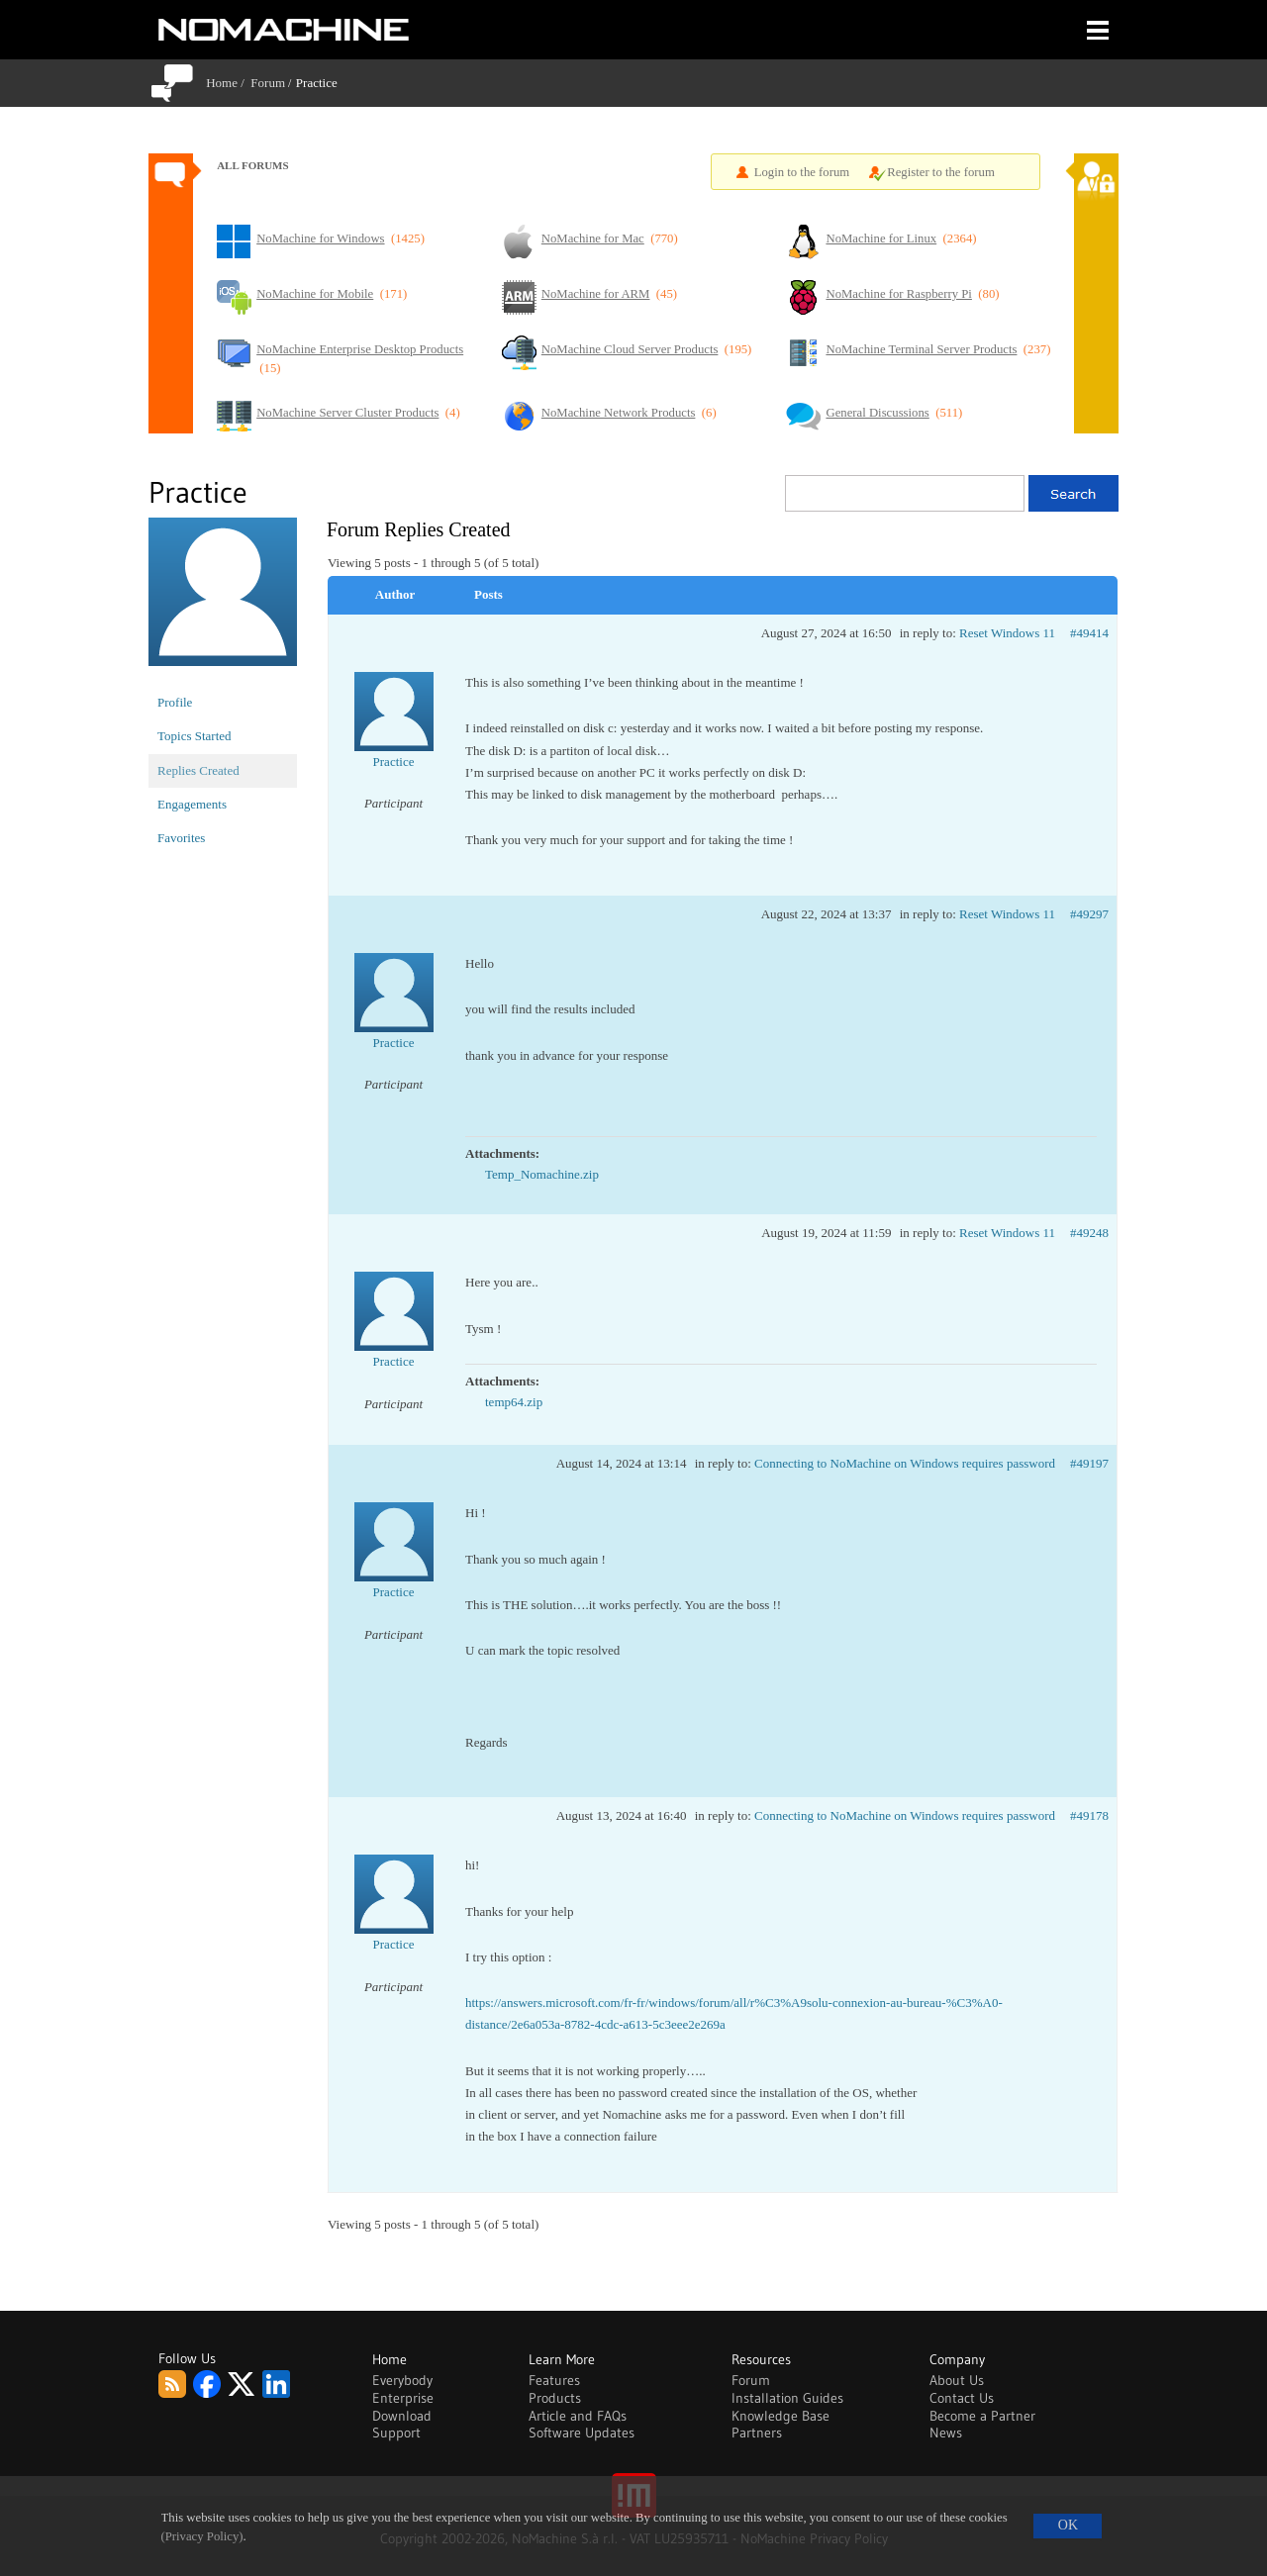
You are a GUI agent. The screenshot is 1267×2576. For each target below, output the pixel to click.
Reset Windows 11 (1007, 632)
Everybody (402, 2380)
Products (555, 2398)
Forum (267, 82)
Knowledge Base (780, 2416)
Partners (756, 2432)
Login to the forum (802, 172)
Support (396, 2432)
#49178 (1089, 1815)
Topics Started (194, 735)
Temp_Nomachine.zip (542, 1174)
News (945, 2432)
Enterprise (403, 2398)
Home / (228, 82)
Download (402, 2416)
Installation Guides (787, 2398)
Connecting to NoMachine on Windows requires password (904, 1463)
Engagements (192, 804)
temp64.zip (513, 1401)
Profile (174, 702)
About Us (956, 2380)
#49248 (1089, 1232)
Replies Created (198, 770)
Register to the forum (941, 172)
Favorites (181, 837)
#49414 (1089, 632)
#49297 (1089, 913)
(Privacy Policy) (202, 2536)
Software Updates (581, 2432)
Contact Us (961, 2398)
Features (554, 2380)
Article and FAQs (578, 2416)
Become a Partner (982, 2416)
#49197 (1089, 1463)
